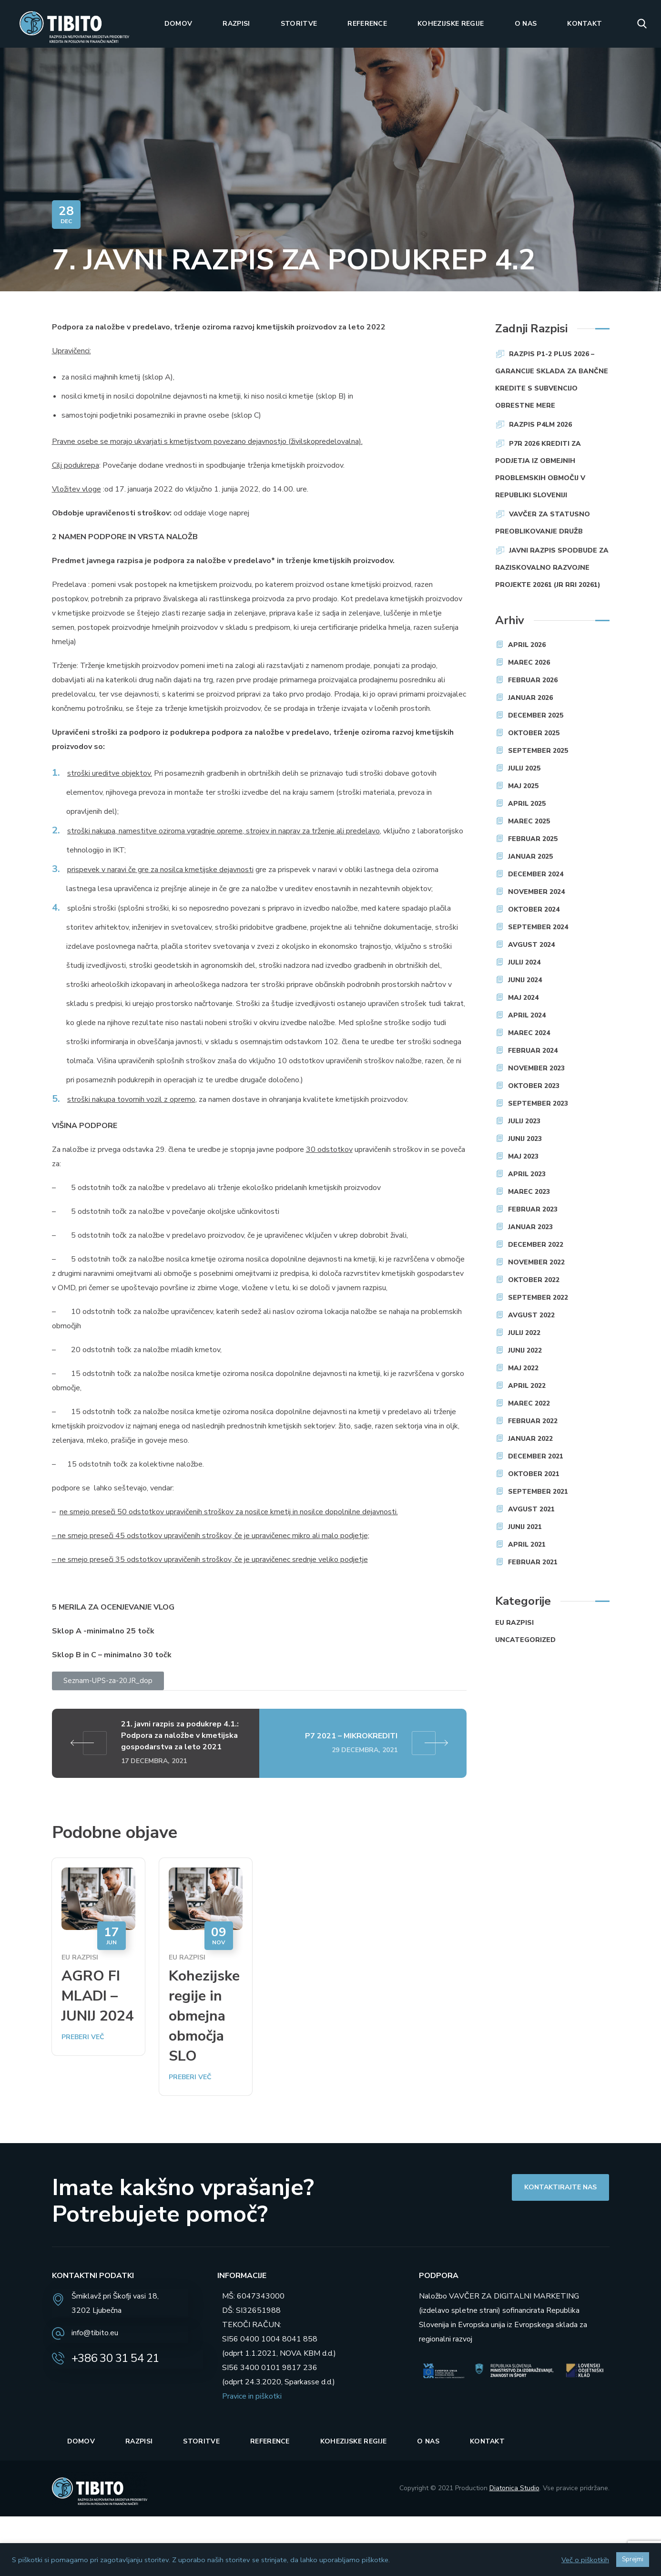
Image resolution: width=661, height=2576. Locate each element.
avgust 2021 (531, 1509)
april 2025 (527, 803)
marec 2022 (529, 1403)
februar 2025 (533, 838)
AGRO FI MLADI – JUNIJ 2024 (97, 1996)
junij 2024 (525, 980)
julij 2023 (524, 1121)
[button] (642, 24)
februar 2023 (533, 1209)
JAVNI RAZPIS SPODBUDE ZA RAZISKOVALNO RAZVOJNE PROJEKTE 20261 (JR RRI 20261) (552, 567)
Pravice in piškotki (252, 2396)
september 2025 (538, 750)
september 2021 (538, 1491)
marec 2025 (529, 821)
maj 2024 (523, 997)
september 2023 (538, 1103)
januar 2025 (530, 856)
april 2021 (527, 1544)
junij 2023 (525, 1138)
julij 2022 (524, 1332)
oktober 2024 (533, 909)
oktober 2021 (533, 1473)
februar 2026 (533, 680)
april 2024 (527, 1015)
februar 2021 (533, 1562)
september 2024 (538, 927)
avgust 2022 (531, 1315)
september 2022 (538, 1297)
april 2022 (527, 1385)
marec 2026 (529, 662)
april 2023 (527, 1174)
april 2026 (527, 644)
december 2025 (535, 715)
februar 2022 (533, 1421)
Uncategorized (525, 1639)
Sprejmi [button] (632, 2559)
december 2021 (535, 1456)
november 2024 (536, 891)
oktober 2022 (533, 1279)
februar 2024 (533, 1050)
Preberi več (82, 2037)
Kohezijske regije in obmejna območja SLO (204, 2016)
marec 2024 (529, 1032)
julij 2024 (524, 962)
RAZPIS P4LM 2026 (540, 424)
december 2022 (535, 1244)
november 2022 (536, 1262)
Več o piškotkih (585, 2559)
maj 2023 (523, 1156)
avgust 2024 (531, 944)
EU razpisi (79, 1957)
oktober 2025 (533, 733)
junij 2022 (525, 1350)
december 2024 (535, 874)
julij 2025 (524, 768)
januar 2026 (530, 697)
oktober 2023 (533, 1085)
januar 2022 (530, 1438)
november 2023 (536, 1068)
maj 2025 (523, 785)
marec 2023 (529, 1191)
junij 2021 (525, 1526)
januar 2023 (530, 1227)
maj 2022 (523, 1368)
